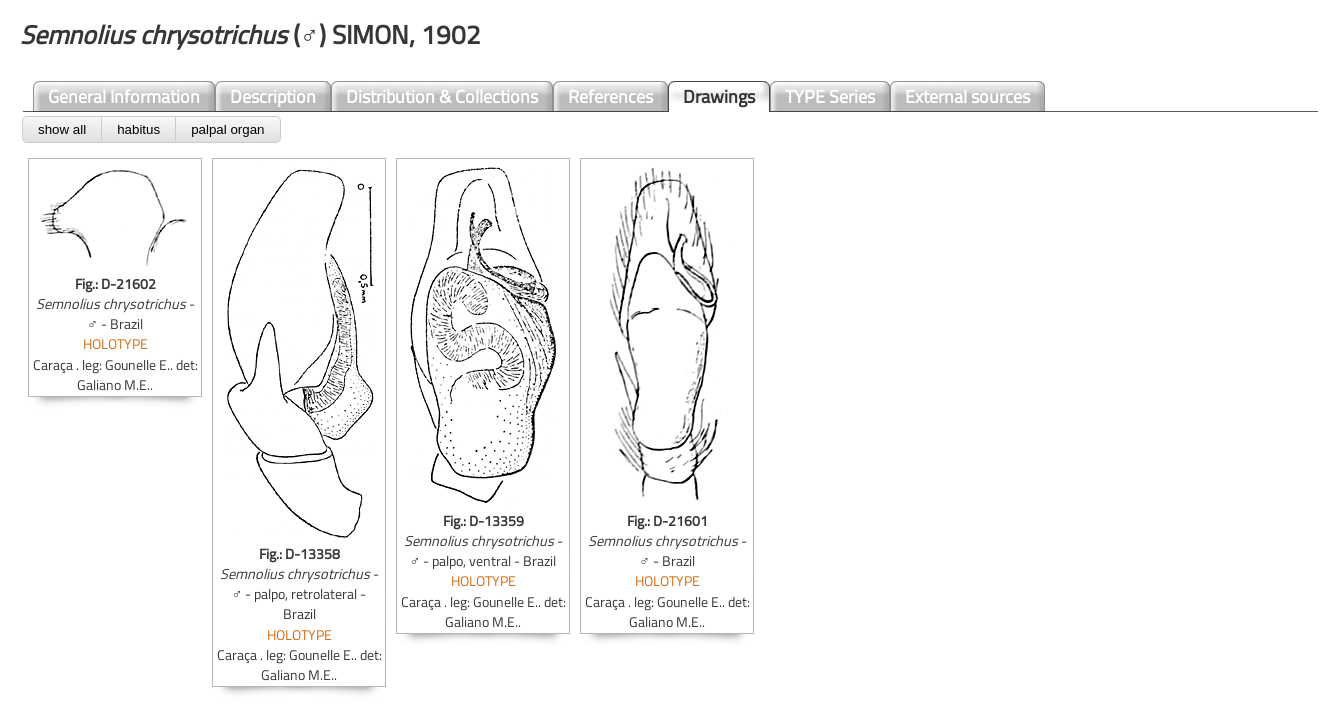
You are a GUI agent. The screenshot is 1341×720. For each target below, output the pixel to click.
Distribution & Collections (442, 96)
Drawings (719, 96)
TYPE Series (830, 96)
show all (62, 129)
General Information (124, 96)
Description (273, 96)
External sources (967, 96)
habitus (138, 129)
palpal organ (227, 129)
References (610, 96)
